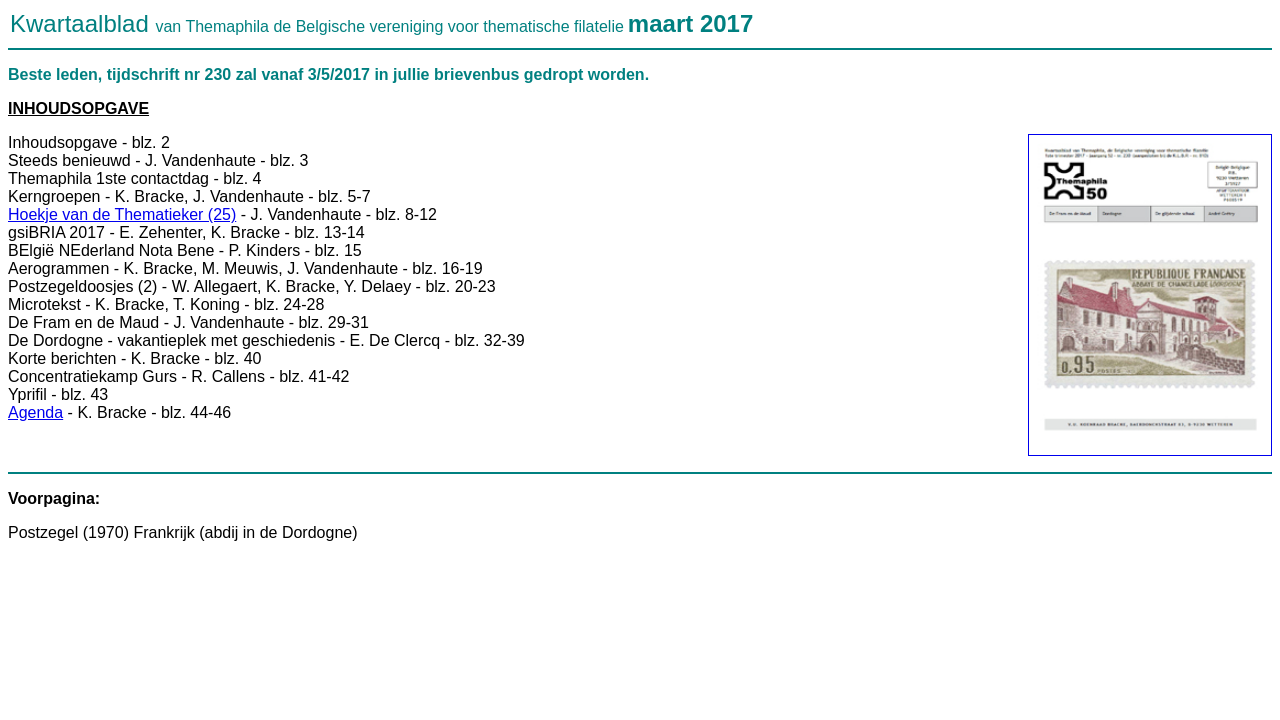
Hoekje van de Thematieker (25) (122, 214)
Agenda (35, 412)
